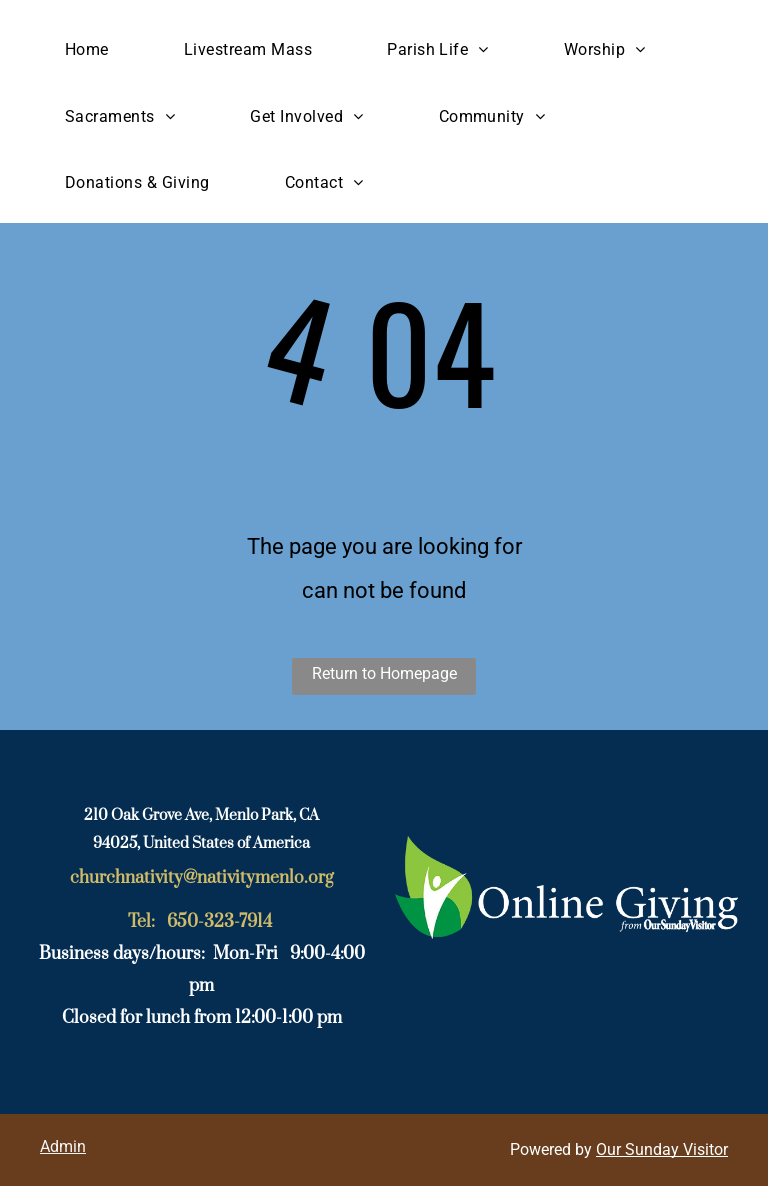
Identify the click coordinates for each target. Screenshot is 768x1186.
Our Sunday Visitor (662, 1149)
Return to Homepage (384, 673)
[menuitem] (94, 50)
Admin (63, 1146)
